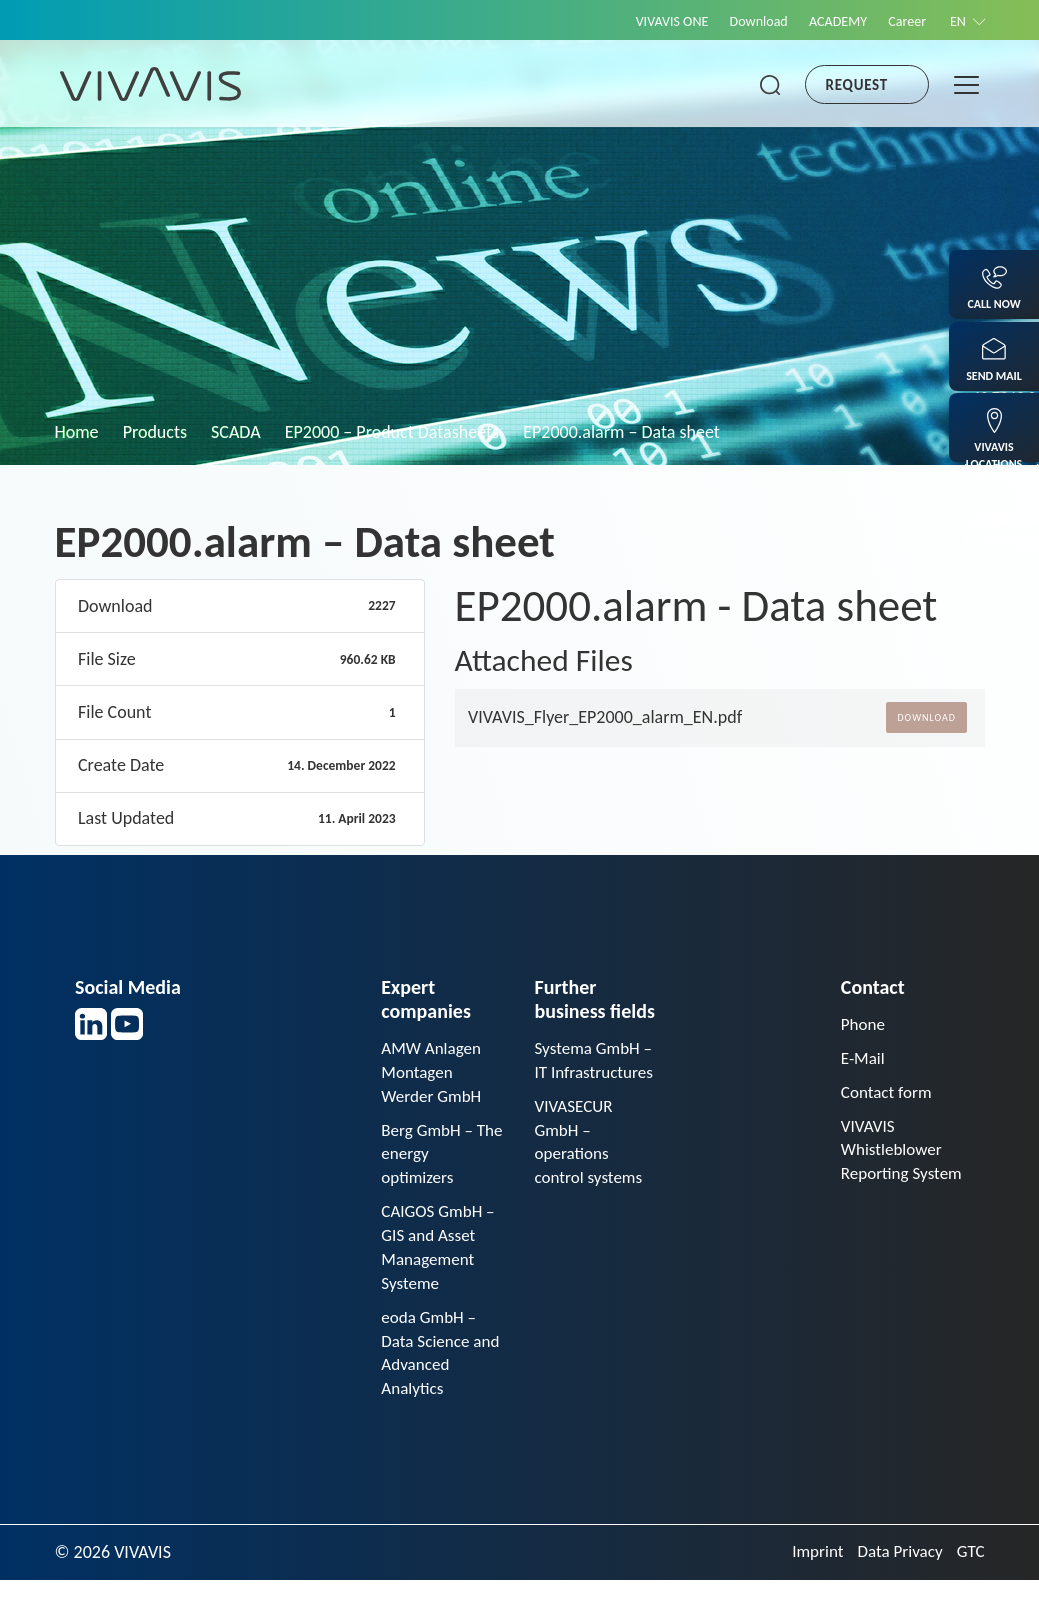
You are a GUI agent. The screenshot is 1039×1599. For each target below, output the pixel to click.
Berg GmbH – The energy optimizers (429, 1160)
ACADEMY (824, 21)
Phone (864, 1025)
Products (155, 432)
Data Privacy (896, 1571)
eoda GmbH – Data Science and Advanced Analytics (432, 1369)
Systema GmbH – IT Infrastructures (589, 1074)
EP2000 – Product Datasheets (392, 432)
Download (738, 21)
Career (899, 21)
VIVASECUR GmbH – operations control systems (591, 1173)
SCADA (236, 432)
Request (857, 85)
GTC (969, 1571)
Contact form (889, 1095)
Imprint (810, 1571)
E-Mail (864, 1060)
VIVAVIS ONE (644, 21)
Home (77, 432)
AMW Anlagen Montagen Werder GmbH (434, 1074)
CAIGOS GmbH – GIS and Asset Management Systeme (441, 1258)
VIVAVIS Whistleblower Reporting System (894, 1169)
